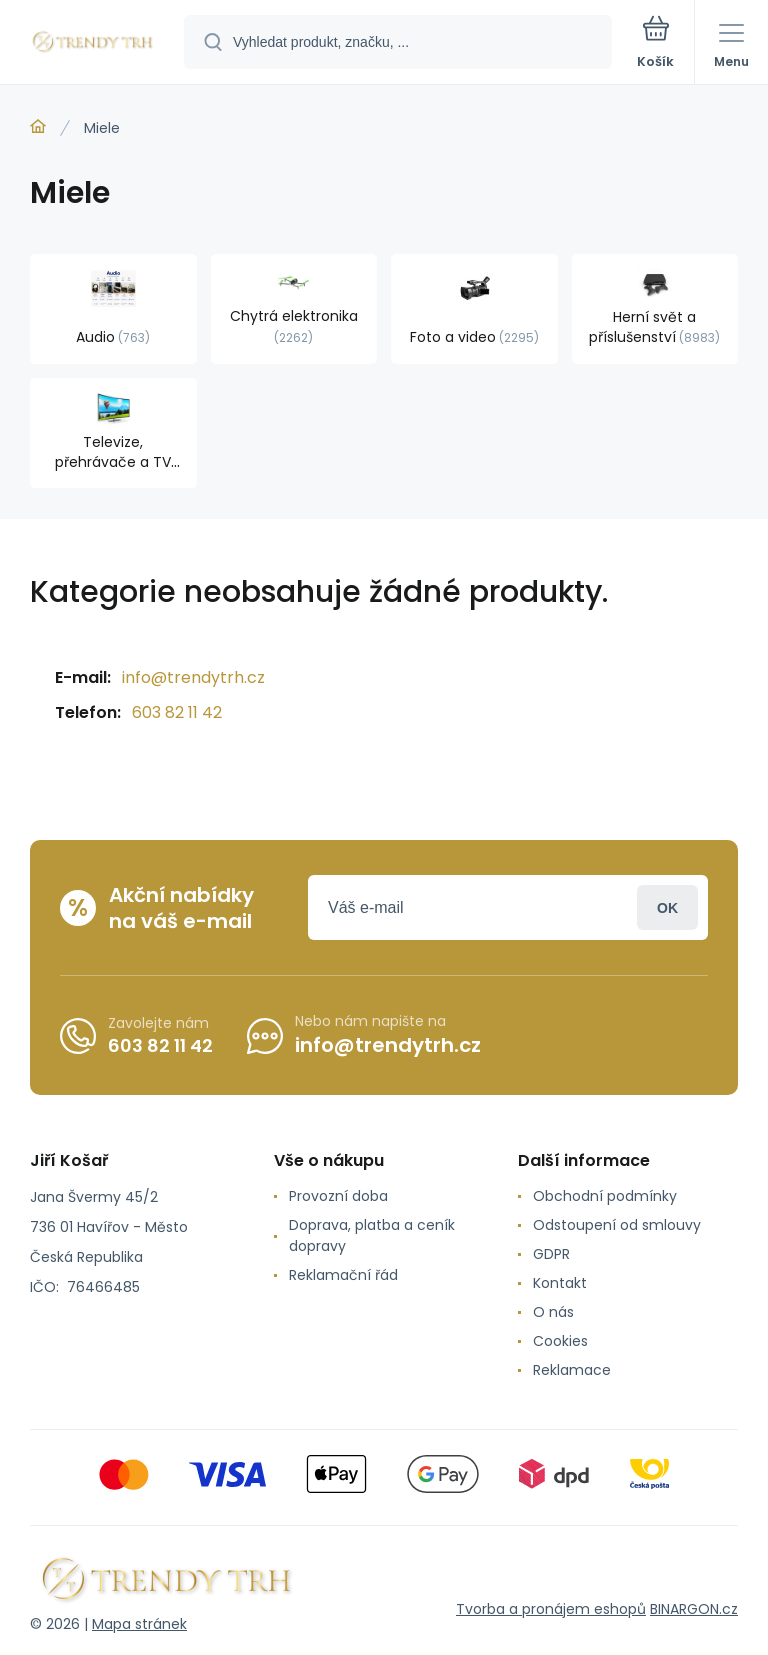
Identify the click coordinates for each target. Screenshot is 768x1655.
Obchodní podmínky (605, 1196)
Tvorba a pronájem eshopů (551, 1609)
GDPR (551, 1254)
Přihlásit (667, 907)
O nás (553, 1312)
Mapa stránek (139, 1624)
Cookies (560, 1341)
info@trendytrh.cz (193, 677)
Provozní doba (338, 1196)
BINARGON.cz (694, 1609)
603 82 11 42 (177, 712)
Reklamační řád (343, 1275)
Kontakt (560, 1283)
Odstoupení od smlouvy (617, 1225)
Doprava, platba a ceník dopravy (372, 1235)
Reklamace (572, 1370)
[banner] (93, 43)
